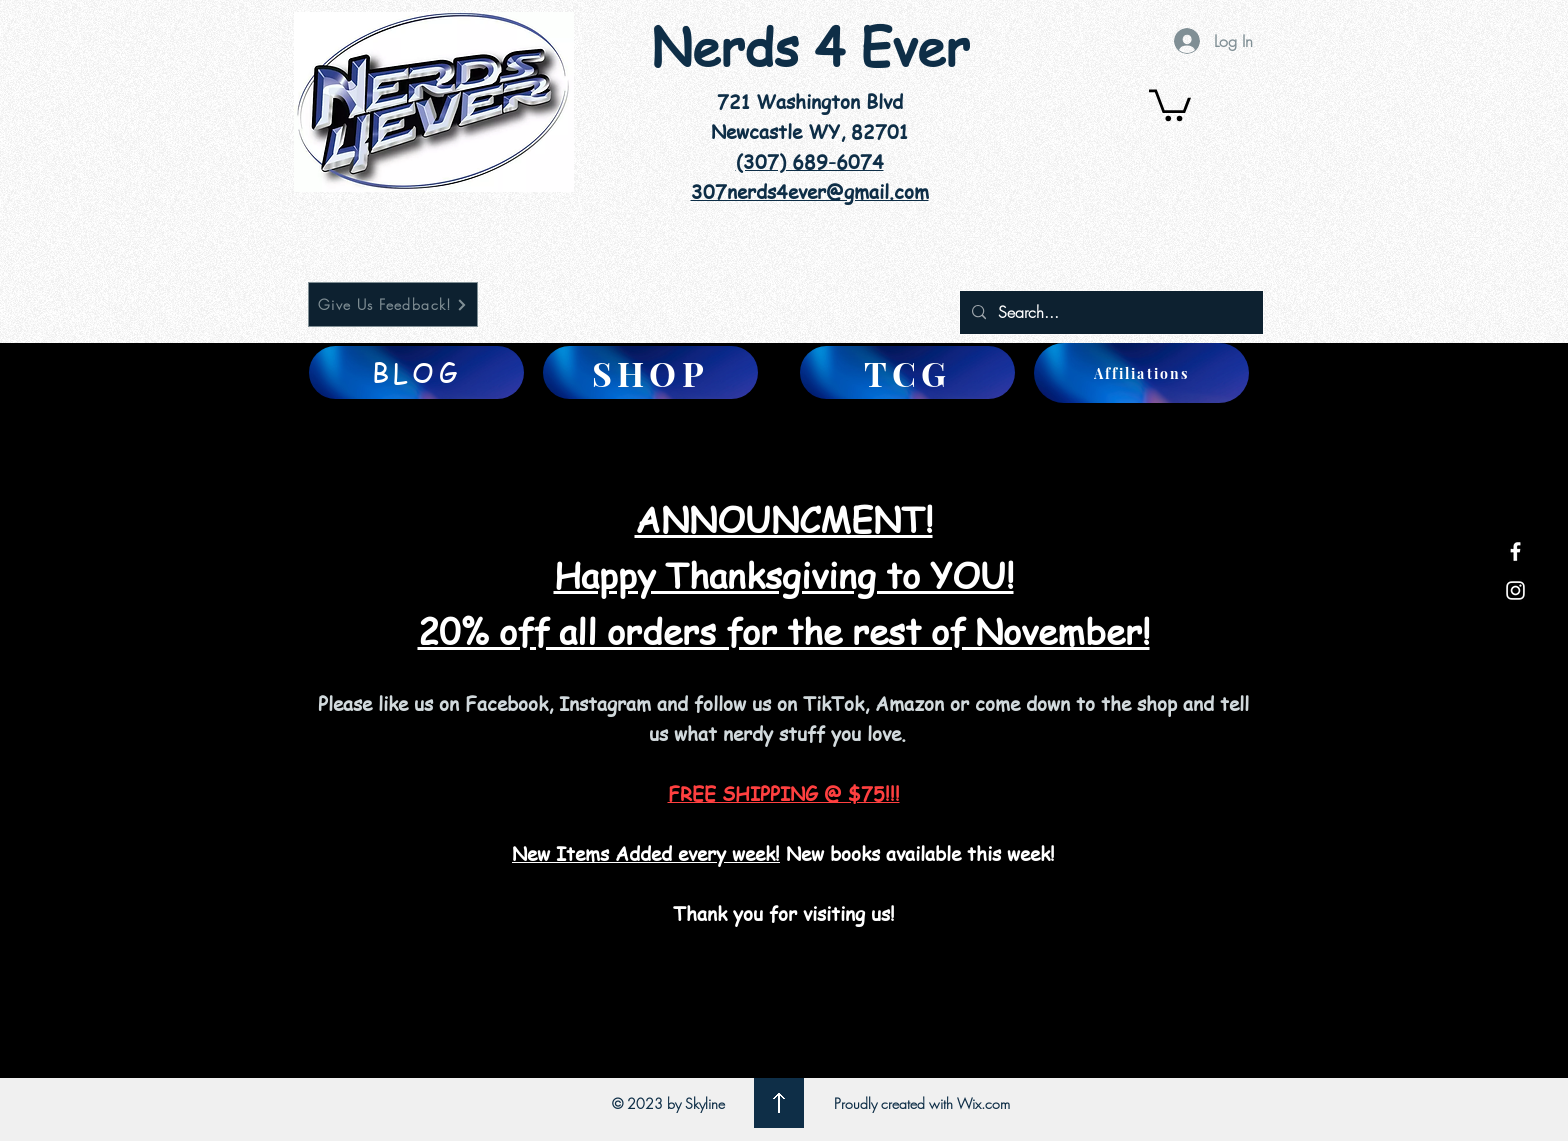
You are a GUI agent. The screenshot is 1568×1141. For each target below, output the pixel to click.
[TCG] (907, 372)
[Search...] (1109, 312)
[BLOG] (416, 372)
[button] (1170, 103)
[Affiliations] (1141, 373)
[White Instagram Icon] (1515, 590)
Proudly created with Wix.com (922, 1103)
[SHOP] (650, 372)
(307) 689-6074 (810, 162)
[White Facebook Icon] (1515, 551)
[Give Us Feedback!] (393, 304)
